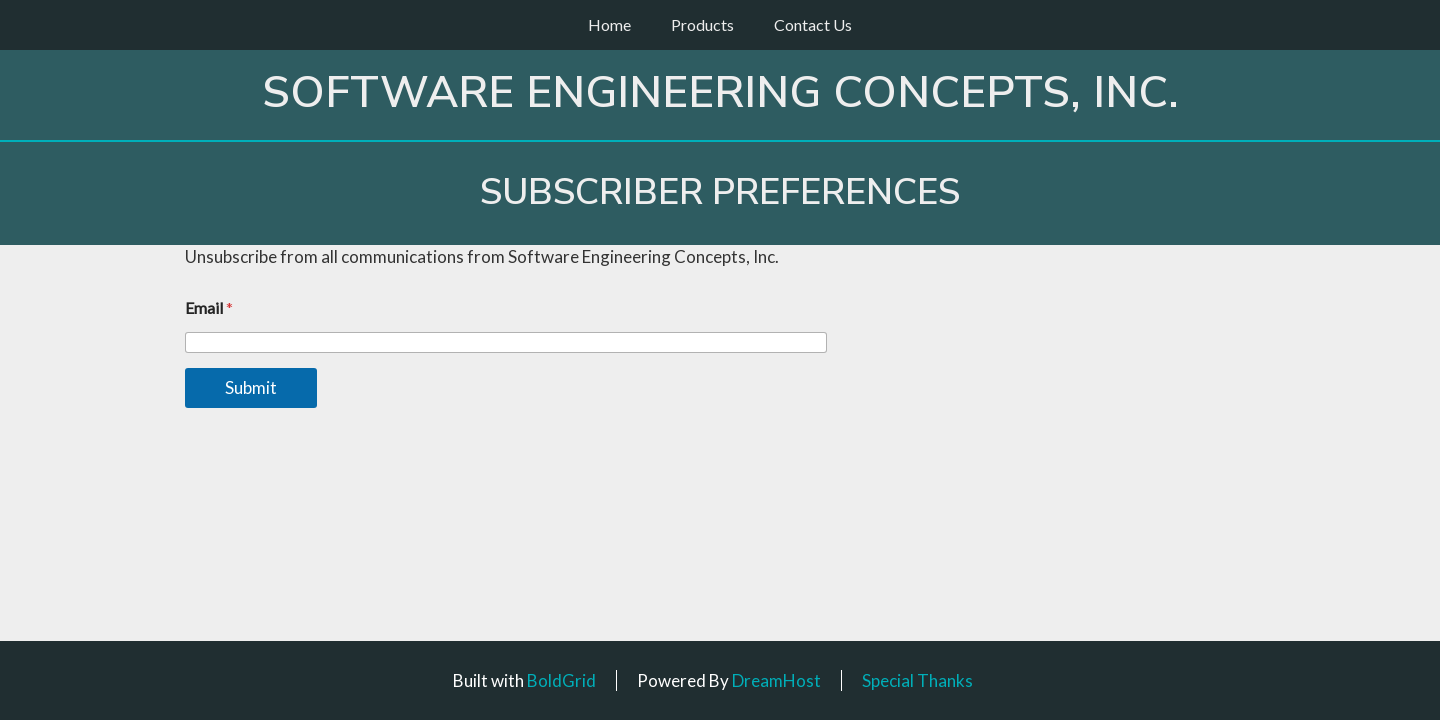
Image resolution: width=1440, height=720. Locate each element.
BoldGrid (561, 680)
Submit (251, 387)
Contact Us (813, 24)
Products (702, 24)
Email (209, 307)
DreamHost (776, 680)
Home (609, 24)
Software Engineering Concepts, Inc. (720, 93)
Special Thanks (917, 680)
